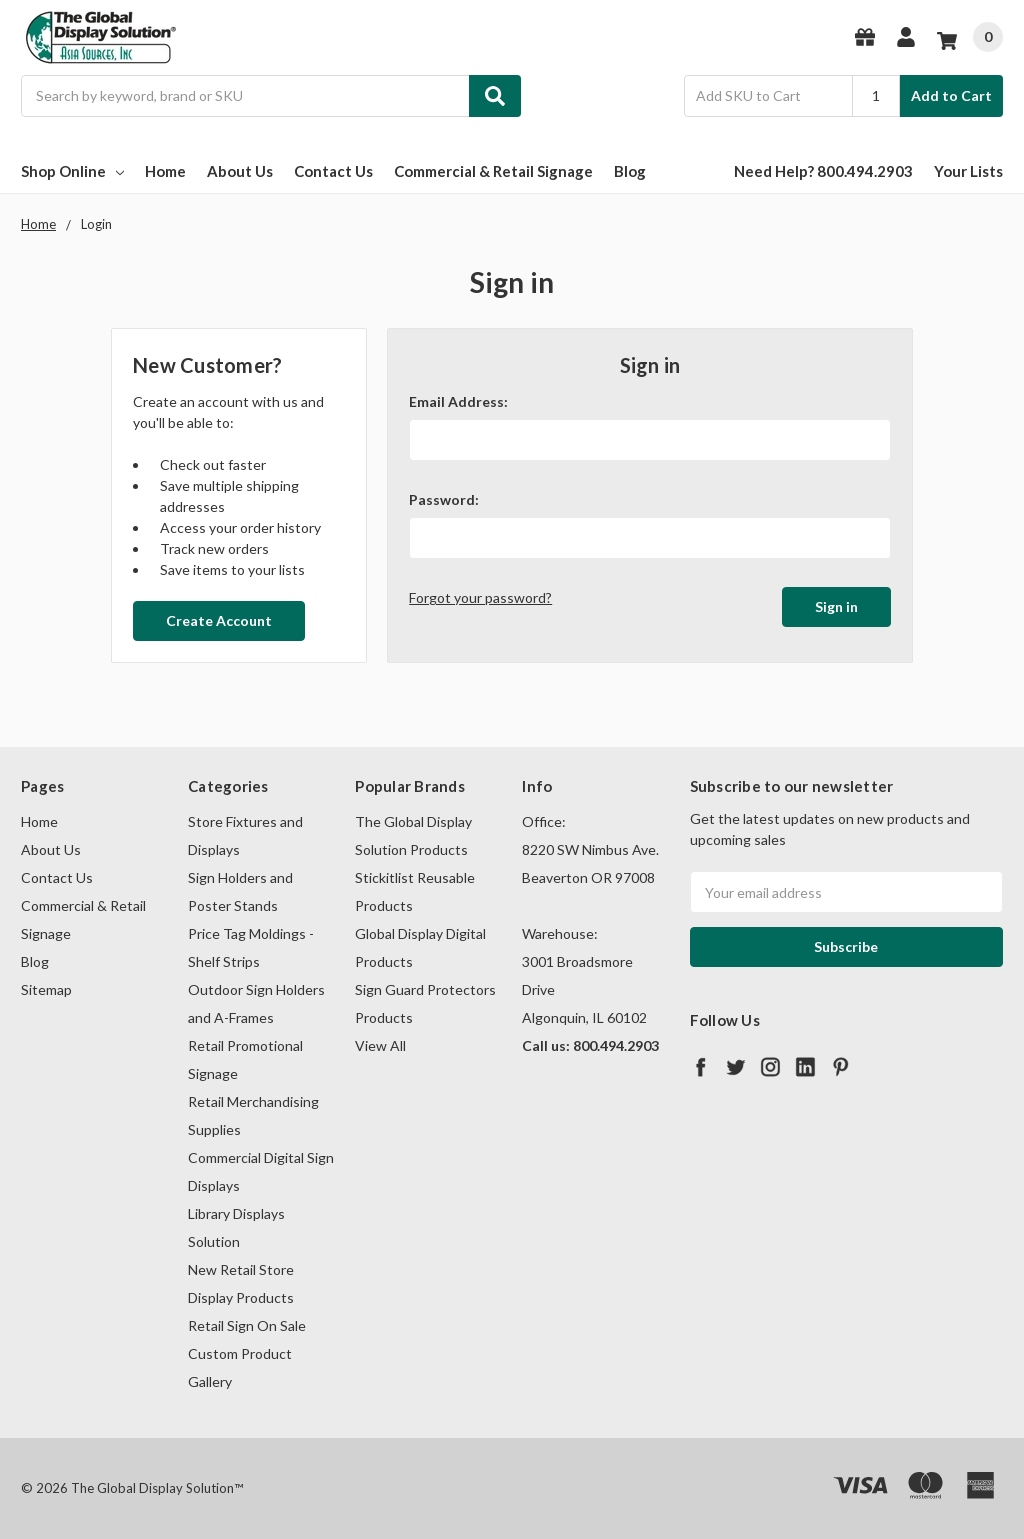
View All (380, 1045)
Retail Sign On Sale (247, 1325)
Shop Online (72, 171)
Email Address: (458, 401)
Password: (444, 499)
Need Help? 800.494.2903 (823, 171)
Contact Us (333, 171)
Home (165, 171)
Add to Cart (951, 95)
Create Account (219, 620)
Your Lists (968, 171)
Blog (630, 171)
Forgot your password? (480, 597)
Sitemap (46, 989)
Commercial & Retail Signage (493, 171)
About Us (240, 171)
